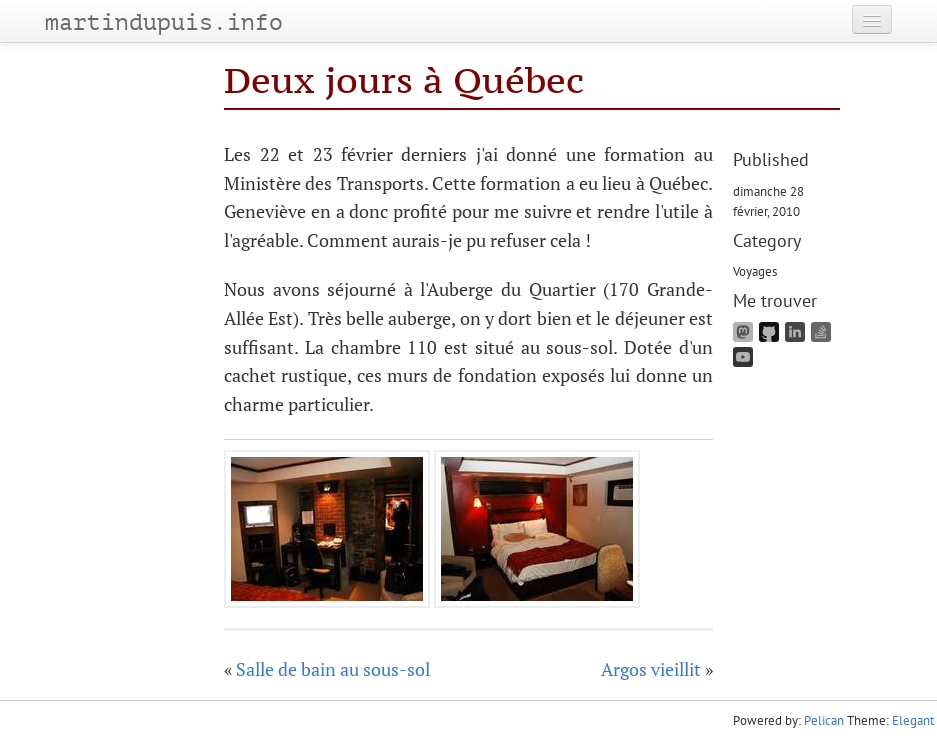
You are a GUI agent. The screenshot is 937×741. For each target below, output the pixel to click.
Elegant (913, 720)
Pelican (824, 720)
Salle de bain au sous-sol (333, 669)
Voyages (755, 271)
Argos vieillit (651, 669)
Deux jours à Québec (404, 80)
